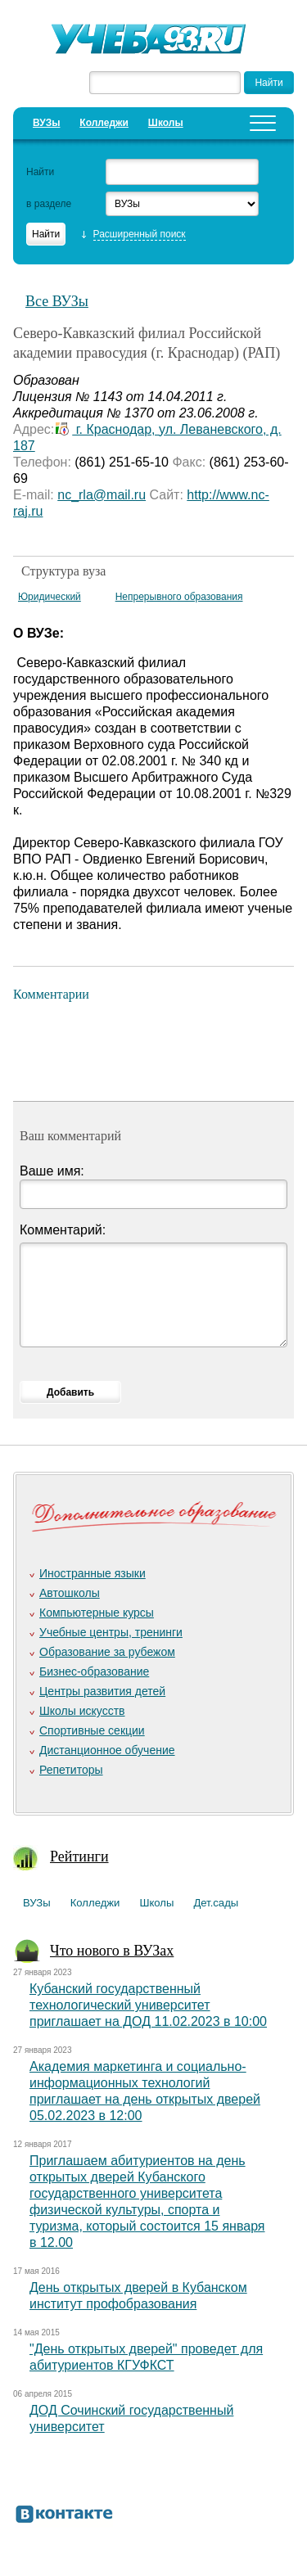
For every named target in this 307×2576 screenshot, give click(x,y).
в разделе (48, 204)
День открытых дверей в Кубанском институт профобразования (138, 2296)
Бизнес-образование (94, 1671)
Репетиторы (71, 1769)
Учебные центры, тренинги (111, 1632)
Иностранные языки (92, 1573)
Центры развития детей (102, 1691)
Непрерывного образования (179, 596)
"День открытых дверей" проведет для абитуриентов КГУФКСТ (146, 2357)
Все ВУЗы (56, 301)
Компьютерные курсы (96, 1612)
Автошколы (69, 1592)
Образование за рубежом (107, 1651)
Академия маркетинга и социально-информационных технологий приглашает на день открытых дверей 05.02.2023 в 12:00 (144, 2091)
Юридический (49, 596)
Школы (165, 123)
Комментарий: (63, 1230)
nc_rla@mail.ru (101, 495)
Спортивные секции (92, 1730)
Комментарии (51, 994)
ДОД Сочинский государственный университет (131, 2418)
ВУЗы (46, 123)
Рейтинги (79, 1856)
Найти (40, 172)
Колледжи (104, 123)
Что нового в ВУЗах (112, 1950)
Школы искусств (82, 1710)
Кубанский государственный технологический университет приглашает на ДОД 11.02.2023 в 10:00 (148, 2005)
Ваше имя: (52, 1171)
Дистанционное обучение (107, 1750)
